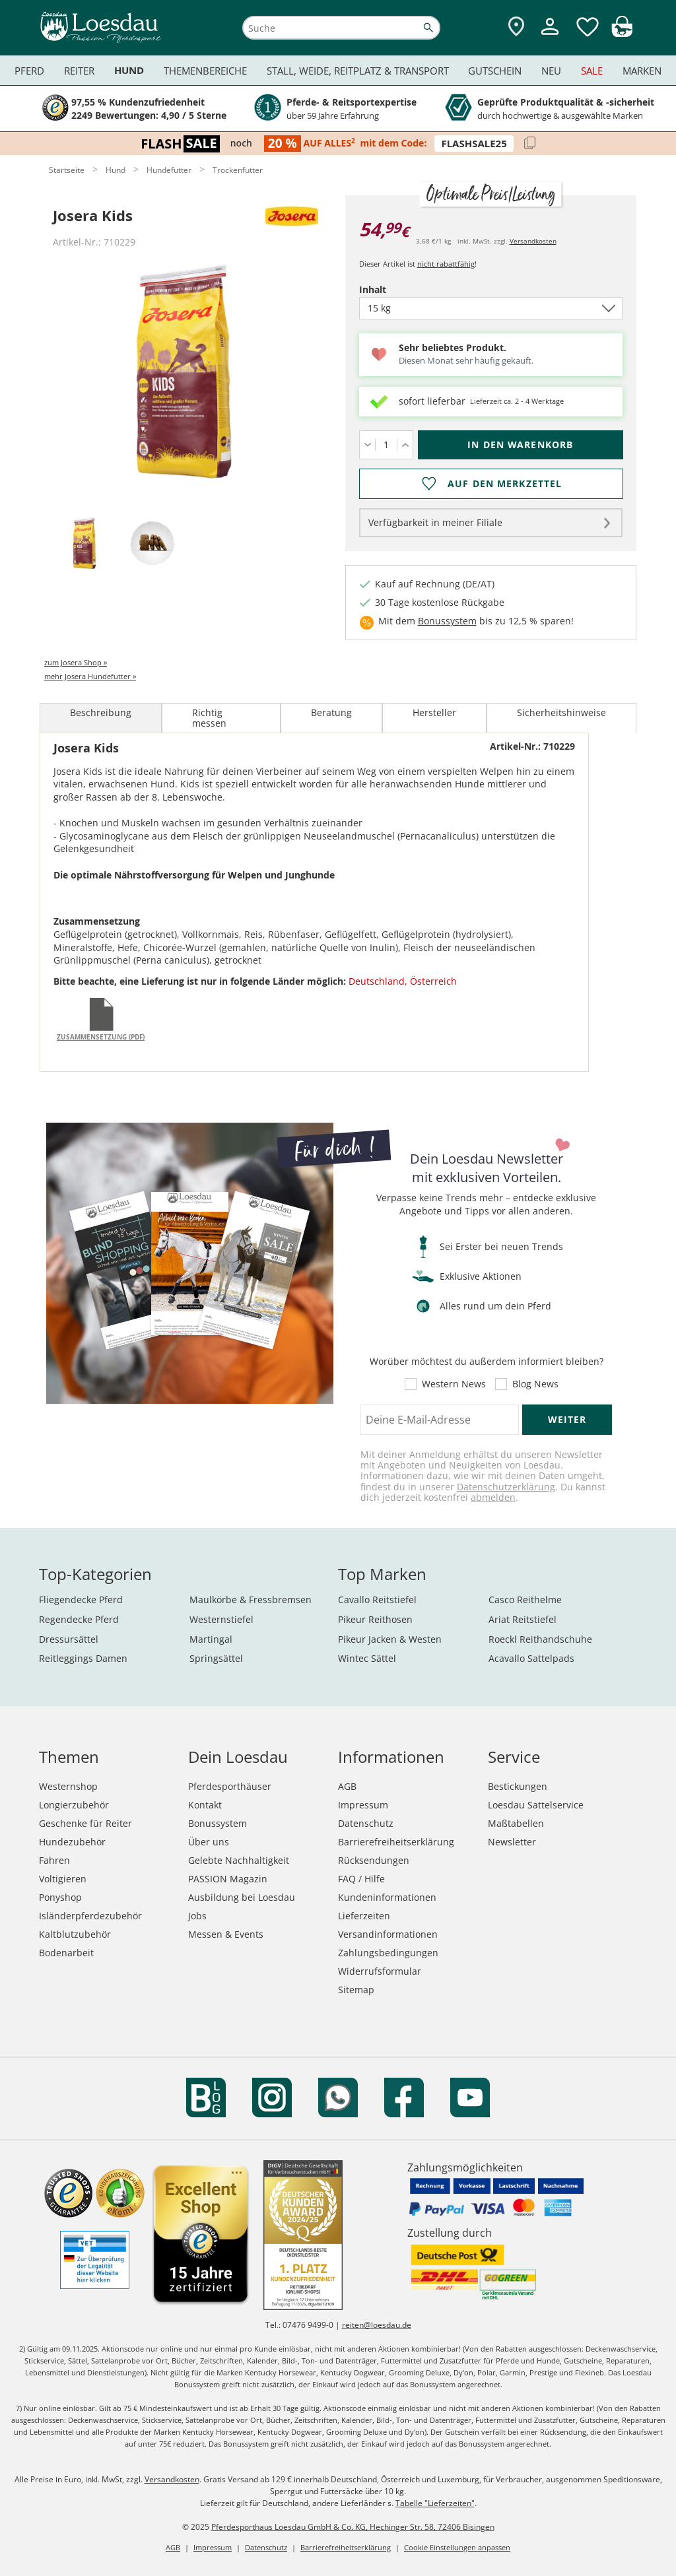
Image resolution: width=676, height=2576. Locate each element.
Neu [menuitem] (551, 70)
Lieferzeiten (364, 1915)
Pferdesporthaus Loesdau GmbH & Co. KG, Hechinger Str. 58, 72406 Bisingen (352, 2526)
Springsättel (216, 1658)
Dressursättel (68, 1639)
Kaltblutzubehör (75, 1934)
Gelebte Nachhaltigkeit (238, 1860)
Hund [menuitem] (129, 70)
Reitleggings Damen (83, 1658)
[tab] (84, 544)
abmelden (493, 1497)
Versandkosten (533, 241)
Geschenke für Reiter (85, 1823)
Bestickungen (517, 1786)
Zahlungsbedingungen (388, 1952)
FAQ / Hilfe (361, 1878)
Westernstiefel (221, 1619)
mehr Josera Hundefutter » (90, 676)
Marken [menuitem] (642, 70)
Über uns (208, 1841)
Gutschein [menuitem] (495, 70)
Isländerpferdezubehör (90, 1915)
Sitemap (356, 1989)
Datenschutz (365, 1823)
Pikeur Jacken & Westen (390, 1639)
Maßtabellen (516, 1823)
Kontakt (205, 1805)
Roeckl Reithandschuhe (540, 1639)
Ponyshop (60, 1897)
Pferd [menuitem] (29, 70)
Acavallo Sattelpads (531, 1658)
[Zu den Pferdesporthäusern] (516, 27)
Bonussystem (447, 620)
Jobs (197, 1915)
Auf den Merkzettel (505, 484)
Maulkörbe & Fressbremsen (250, 1599)
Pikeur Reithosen (375, 1619)
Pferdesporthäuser (229, 1786)
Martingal (210, 1639)
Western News (454, 1384)
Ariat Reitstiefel (523, 1619)
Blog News (535, 1384)
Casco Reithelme (525, 1599)
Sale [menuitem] (592, 70)
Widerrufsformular (379, 1971)
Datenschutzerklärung (506, 1486)
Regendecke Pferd (79, 1619)
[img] (621, 33)
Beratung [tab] (331, 712)
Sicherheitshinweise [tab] (561, 712)
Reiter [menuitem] (79, 70)
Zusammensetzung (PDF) (101, 1036)
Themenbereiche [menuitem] (205, 70)
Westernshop (68, 1786)
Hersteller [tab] (434, 712)
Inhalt (395, 289)
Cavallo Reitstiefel (377, 1599)
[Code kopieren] (530, 143)
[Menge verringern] (367, 445)
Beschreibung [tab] (100, 712)
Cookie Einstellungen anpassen (457, 2547)
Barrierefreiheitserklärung (396, 1841)
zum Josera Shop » (75, 662)
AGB (347, 1786)
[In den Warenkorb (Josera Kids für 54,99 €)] (520, 444)
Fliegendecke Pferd (81, 1599)
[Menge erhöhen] (405, 445)
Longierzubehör (74, 1805)
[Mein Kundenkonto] (550, 36)
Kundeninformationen (387, 1897)
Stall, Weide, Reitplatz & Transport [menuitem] (358, 70)
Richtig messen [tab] (209, 717)
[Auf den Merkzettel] (491, 484)
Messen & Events (225, 1934)
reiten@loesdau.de (376, 2324)
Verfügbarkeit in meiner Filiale (435, 522)
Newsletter (512, 1841)
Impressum (363, 1805)
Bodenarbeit (66, 1952)
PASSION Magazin (227, 1878)
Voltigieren (62, 1878)
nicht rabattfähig (446, 264)
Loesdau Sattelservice (536, 1805)
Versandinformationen (388, 1934)
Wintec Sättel (367, 1658)
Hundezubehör (72, 1841)
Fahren (54, 1860)
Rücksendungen (373, 1860)
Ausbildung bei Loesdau (241, 1897)
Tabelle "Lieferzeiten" (435, 2503)
